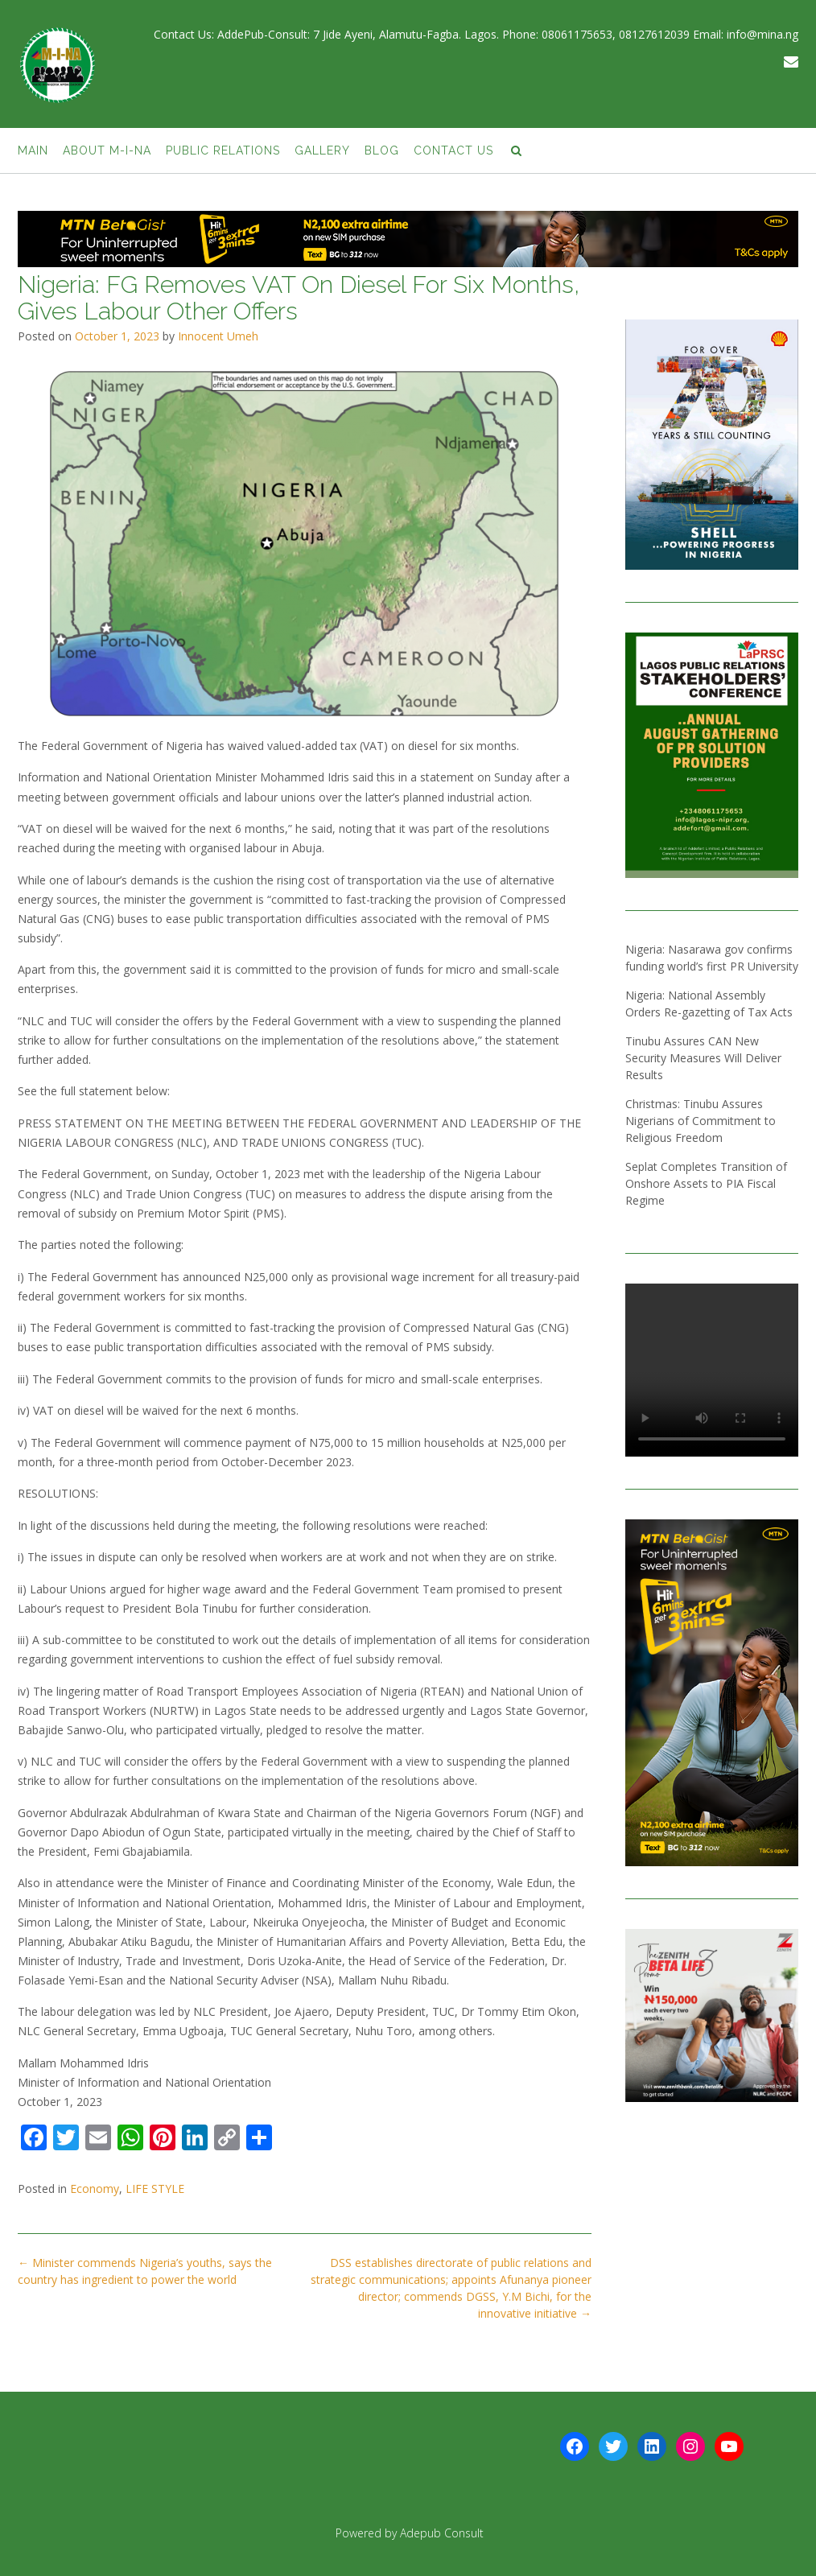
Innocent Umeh (218, 336)
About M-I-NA (107, 150)
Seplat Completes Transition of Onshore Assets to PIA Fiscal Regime (706, 1183)
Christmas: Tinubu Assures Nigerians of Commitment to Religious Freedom (700, 1120)
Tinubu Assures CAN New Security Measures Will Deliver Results (703, 1057)
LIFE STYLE (155, 2188)
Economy (94, 2188)
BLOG (382, 150)
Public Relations (223, 150)
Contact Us (453, 150)
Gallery (322, 150)
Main (33, 150)
